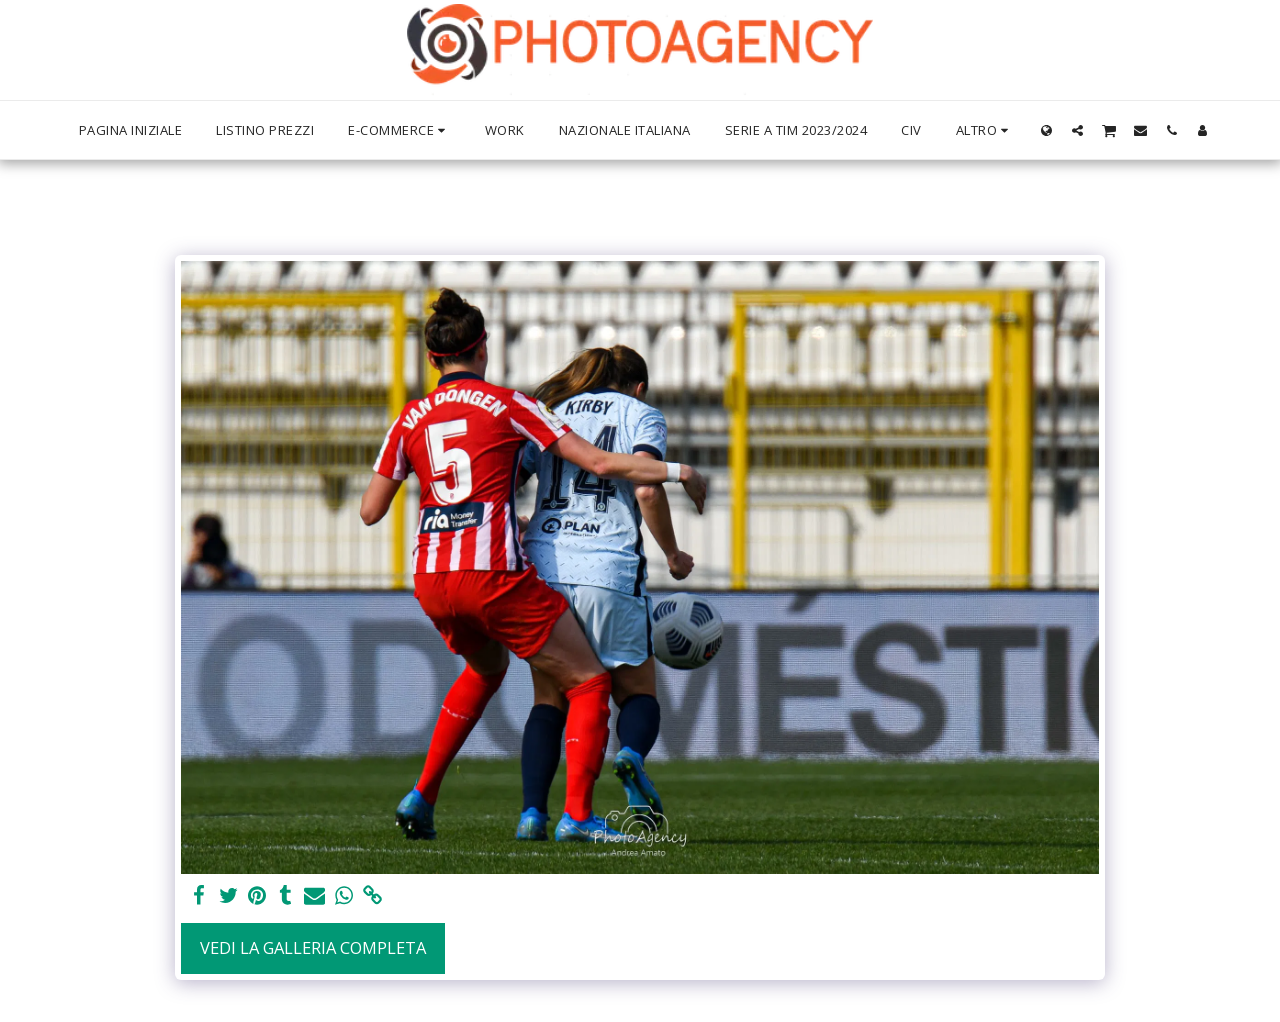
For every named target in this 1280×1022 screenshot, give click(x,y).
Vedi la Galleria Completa (313, 947)
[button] (1077, 130)
